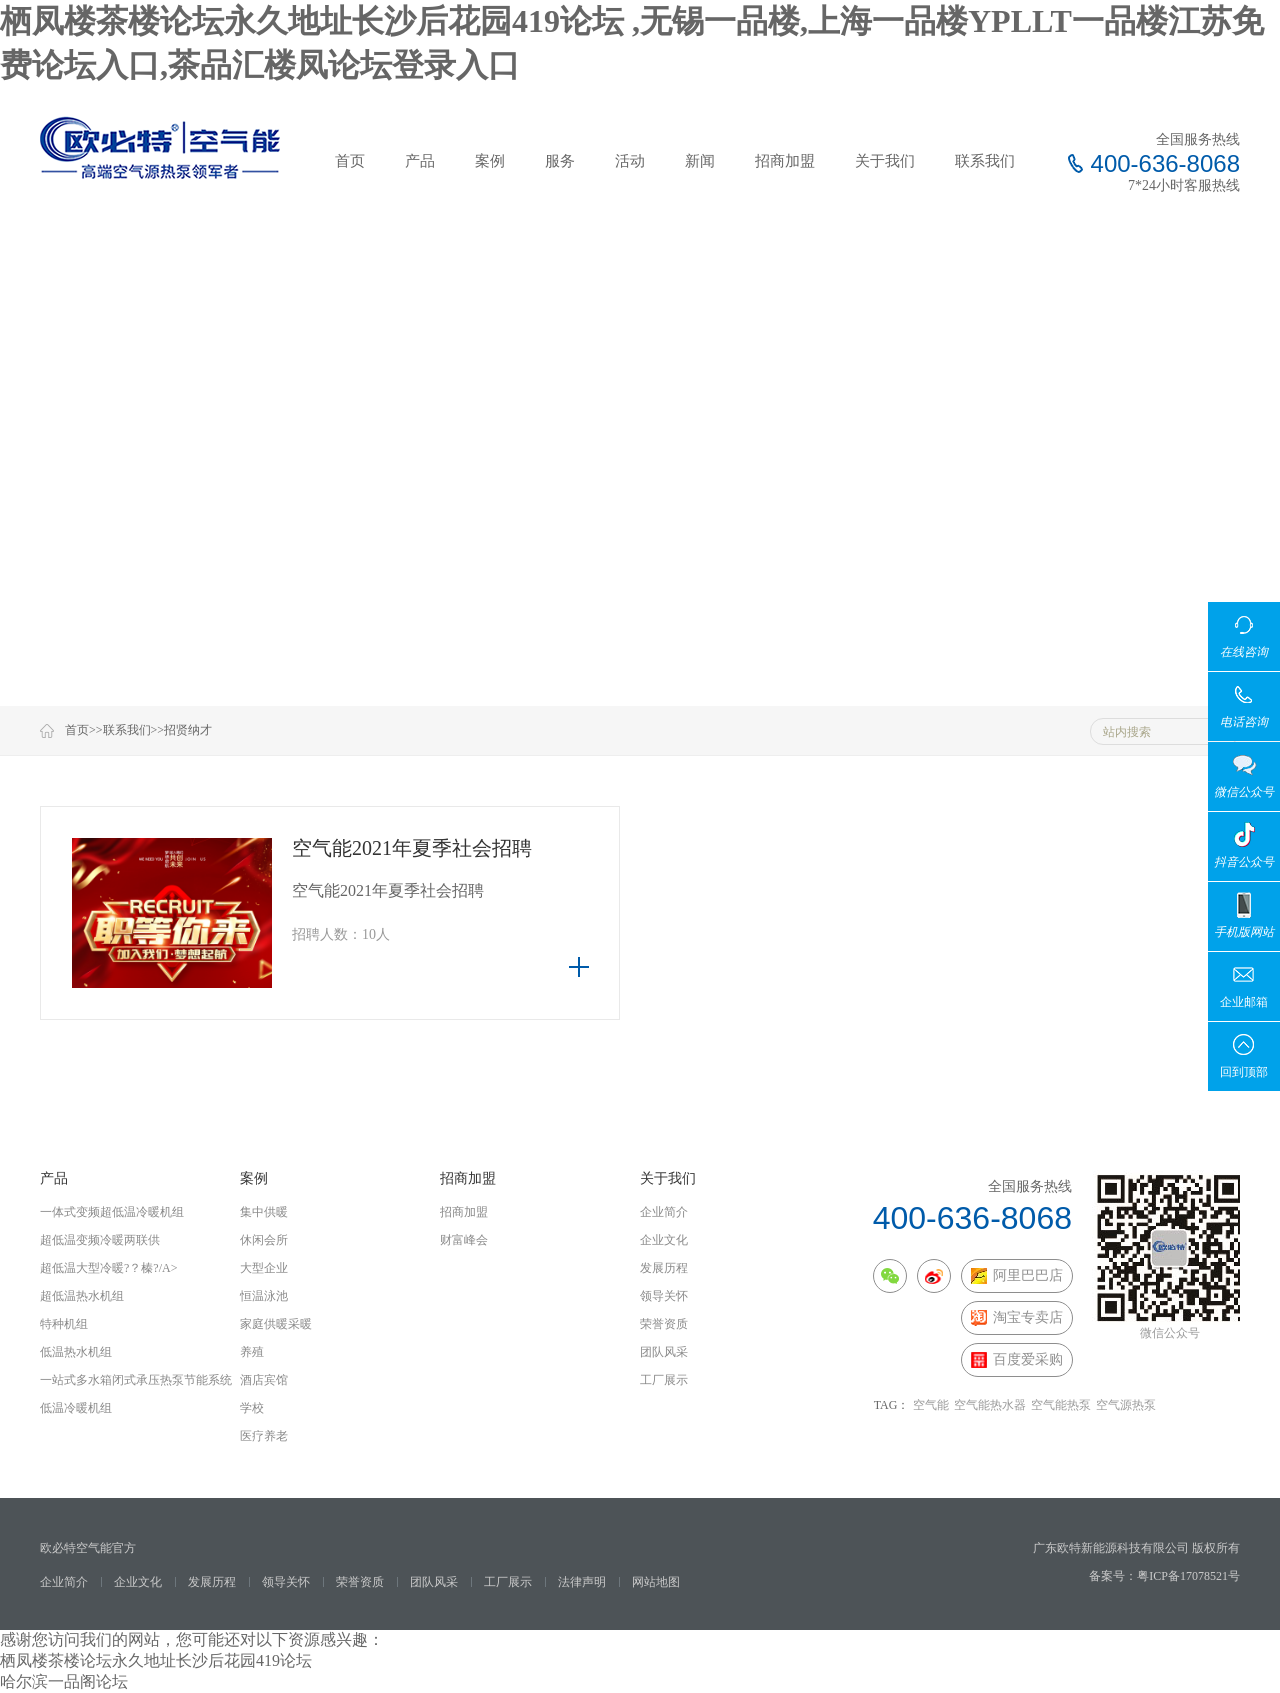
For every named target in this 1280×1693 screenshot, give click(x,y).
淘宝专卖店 (1017, 1318)
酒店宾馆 (264, 1380)
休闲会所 (264, 1240)
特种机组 (64, 1324)
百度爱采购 (1017, 1360)
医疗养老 (264, 1436)
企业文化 (664, 1240)
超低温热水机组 (82, 1296)
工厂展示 (664, 1380)
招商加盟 (785, 161)
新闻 (700, 161)
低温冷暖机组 (76, 1408)
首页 (350, 161)
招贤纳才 (188, 730)
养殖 (252, 1352)
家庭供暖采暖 (276, 1324)
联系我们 (985, 161)
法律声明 (582, 1582)
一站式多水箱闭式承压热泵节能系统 (136, 1380)
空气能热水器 (990, 1405)
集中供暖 (264, 1212)
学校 (252, 1408)
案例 (490, 161)
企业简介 (664, 1212)
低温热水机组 (76, 1352)
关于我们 (885, 161)
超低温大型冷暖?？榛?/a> (108, 1268)
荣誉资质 (664, 1324)
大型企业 (264, 1268)
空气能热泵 (1061, 1405)
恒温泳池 (264, 1296)
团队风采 (664, 1352)
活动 (630, 161)
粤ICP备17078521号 (1188, 1576)
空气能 (931, 1405)
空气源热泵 (1126, 1405)
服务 (560, 161)
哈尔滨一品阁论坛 (64, 1681)
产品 (420, 161)
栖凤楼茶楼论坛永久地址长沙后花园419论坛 (156, 1660)
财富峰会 (464, 1240)
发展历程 (664, 1268)
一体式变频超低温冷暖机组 (112, 1212)
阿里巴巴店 (1017, 1276)
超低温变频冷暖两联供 (100, 1240)
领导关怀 (664, 1296)
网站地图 (656, 1582)
